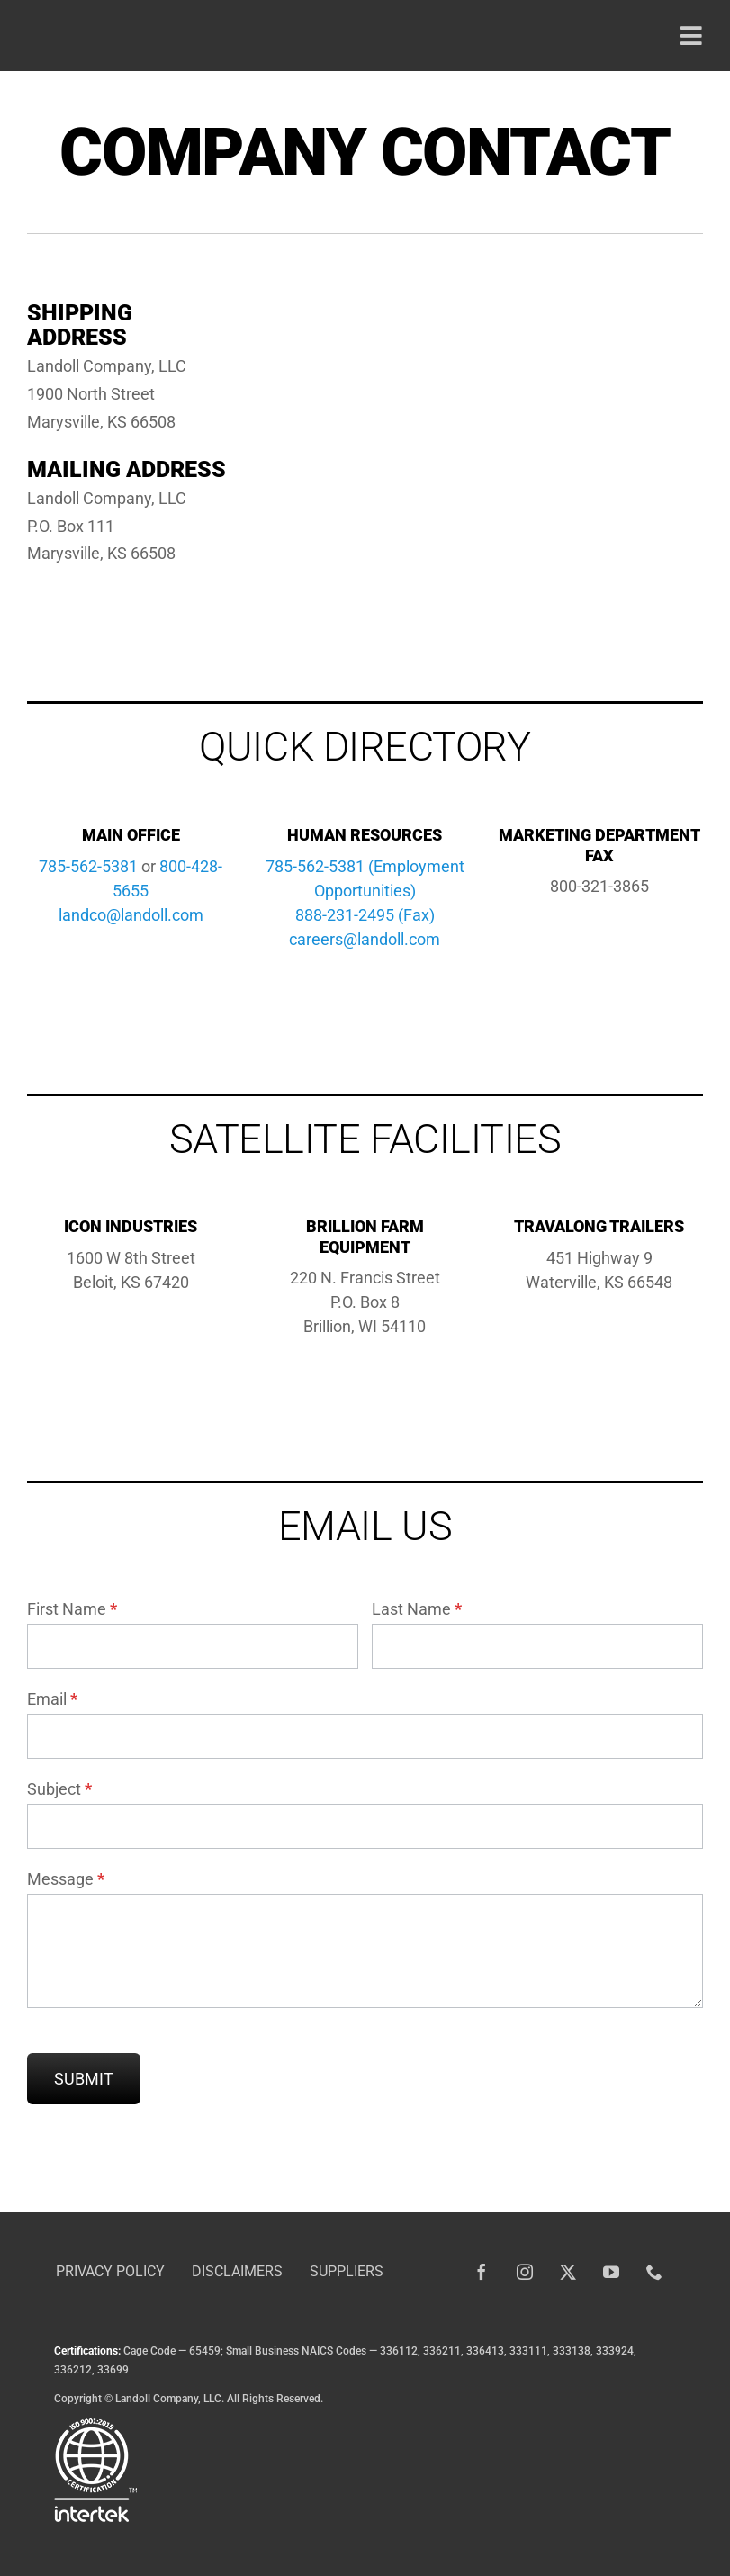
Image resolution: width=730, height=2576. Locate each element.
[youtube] (611, 2271)
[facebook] (481, 2271)
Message (65, 1878)
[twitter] (568, 2271)
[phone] (654, 2271)
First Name (72, 1608)
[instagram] (524, 2271)
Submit (83, 2078)
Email (52, 1698)
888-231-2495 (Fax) (365, 914)
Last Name (417, 1608)
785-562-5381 (88, 866)
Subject (59, 1788)
